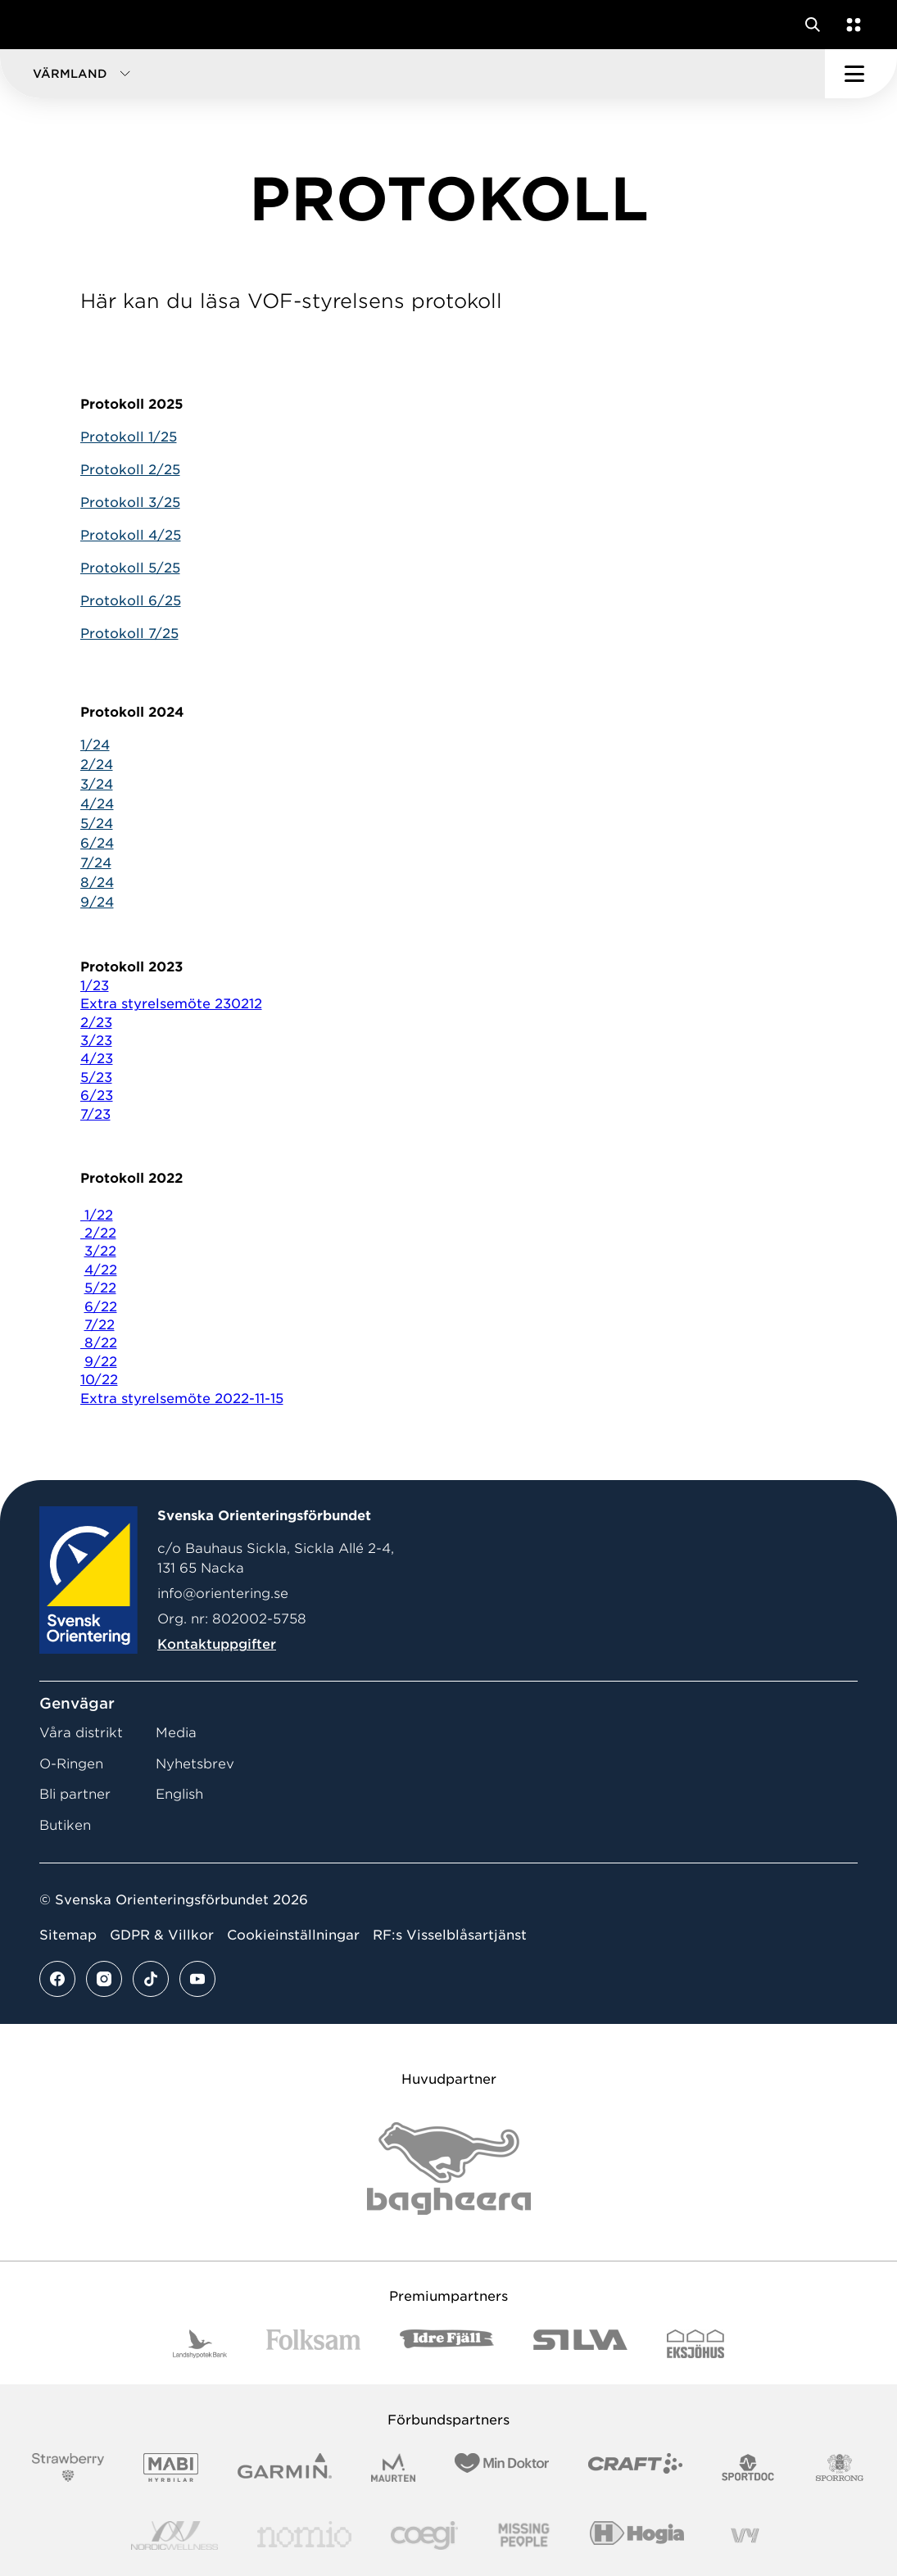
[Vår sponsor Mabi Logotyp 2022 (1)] (170, 2467)
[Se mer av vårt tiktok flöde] (151, 1979)
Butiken (65, 1825)
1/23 (94, 986)
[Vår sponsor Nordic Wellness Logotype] (174, 2535)
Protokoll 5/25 (130, 568)
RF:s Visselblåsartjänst (450, 1935)
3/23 (96, 1040)
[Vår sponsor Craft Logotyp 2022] (635, 2467)
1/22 (96, 1215)
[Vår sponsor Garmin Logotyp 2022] (285, 2467)
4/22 (100, 1270)
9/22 (100, 1361)
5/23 (96, 1077)
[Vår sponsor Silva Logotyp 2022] (580, 2343)
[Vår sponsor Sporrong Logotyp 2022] (839, 2467)
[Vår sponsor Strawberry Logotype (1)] (68, 2467)
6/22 (100, 1307)
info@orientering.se (222, 1593)
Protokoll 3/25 (130, 502)
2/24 (96, 764)
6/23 (96, 1095)
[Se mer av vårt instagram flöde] (104, 1979)
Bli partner (75, 1794)
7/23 (95, 1114)
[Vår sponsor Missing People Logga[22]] (523, 2535)
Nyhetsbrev (195, 1764)
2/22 (98, 1233)
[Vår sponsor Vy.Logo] (744, 2535)
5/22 (100, 1288)
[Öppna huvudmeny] (861, 73)
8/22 (98, 1343)
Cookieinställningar (293, 1935)
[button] (412, 73)
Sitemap (68, 1935)
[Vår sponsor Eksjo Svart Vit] (696, 2343)
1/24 (95, 745)
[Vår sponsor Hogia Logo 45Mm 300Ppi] (637, 2535)
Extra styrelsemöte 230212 (171, 1004)
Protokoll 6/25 (130, 601)
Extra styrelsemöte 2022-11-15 (181, 1398)
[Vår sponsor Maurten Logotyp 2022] (393, 2467)
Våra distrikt (81, 1733)
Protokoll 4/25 (130, 535)
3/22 (100, 1251)
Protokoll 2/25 (130, 470)
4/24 (97, 804)
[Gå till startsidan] (43, 24)
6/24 (97, 843)
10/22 (99, 1380)
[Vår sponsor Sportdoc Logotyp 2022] (748, 2467)
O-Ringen (71, 1764)
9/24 (97, 902)
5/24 (96, 823)
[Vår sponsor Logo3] (424, 2535)
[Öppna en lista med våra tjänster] (850, 24)
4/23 (96, 1058)
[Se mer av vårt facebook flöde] (57, 1979)
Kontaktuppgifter (216, 1644)
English (179, 1794)
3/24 (96, 784)
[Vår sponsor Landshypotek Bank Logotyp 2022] (200, 2343)
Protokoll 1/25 (128, 437)
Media (176, 1733)
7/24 (95, 863)
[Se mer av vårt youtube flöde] (197, 1979)
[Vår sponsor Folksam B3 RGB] (313, 2343)
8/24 (97, 882)
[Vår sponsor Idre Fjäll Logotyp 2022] (447, 2343)
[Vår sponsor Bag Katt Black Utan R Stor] (449, 2168)
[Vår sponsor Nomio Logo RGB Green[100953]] (304, 2535)
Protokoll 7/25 (129, 633)
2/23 (96, 1022)
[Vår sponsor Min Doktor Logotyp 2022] (502, 2467)
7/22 (99, 1325)
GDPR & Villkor (162, 1935)
